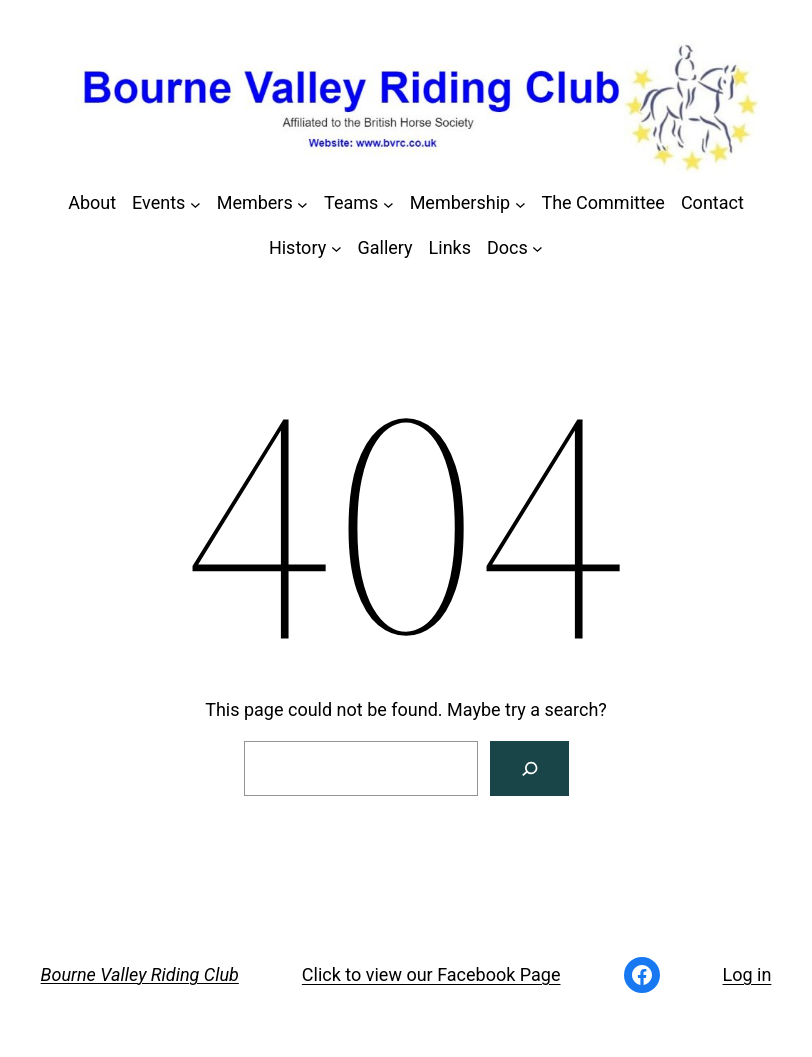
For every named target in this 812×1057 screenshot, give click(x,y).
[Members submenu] (302, 203)
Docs (507, 247)
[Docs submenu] (537, 248)
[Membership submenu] (520, 203)
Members (255, 202)
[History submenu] (336, 248)
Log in (747, 974)
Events (158, 202)
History (297, 247)
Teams (351, 202)
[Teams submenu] (388, 203)
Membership (460, 202)
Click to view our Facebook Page (431, 974)
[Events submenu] (195, 203)
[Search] (529, 768)
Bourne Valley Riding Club (140, 974)
